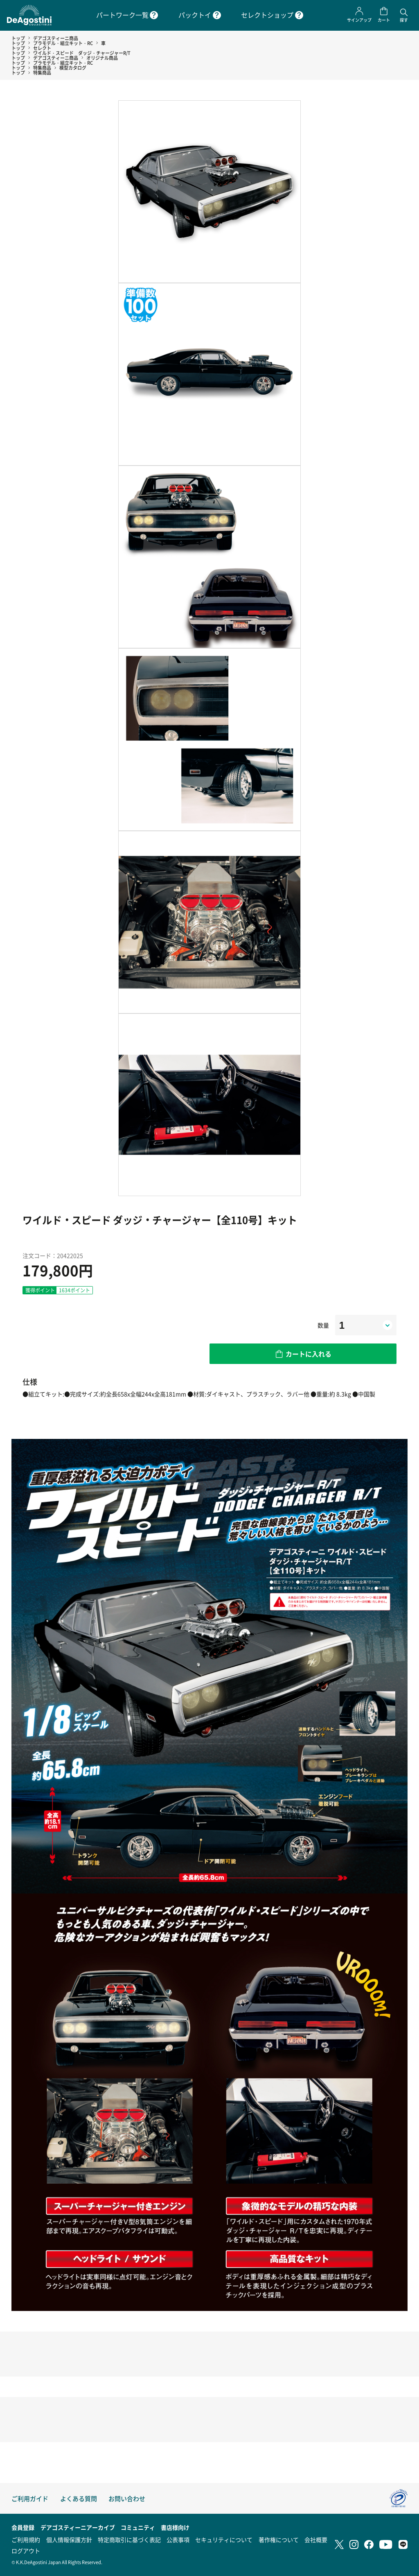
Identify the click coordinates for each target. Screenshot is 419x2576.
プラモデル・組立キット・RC (63, 43)
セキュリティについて (223, 2539)
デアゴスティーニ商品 (55, 38)
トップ (18, 38)
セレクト (42, 47)
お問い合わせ (126, 2498)
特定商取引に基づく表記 (129, 2539)
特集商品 (42, 67)
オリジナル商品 (102, 57)
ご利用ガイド (29, 2498)
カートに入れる (308, 1354)
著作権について (279, 2539)
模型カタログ (72, 67)
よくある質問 (78, 2498)
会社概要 (315, 2539)
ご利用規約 (25, 2539)
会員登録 (22, 2527)
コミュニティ (138, 2527)
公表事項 (178, 2539)
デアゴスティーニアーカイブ (78, 2527)
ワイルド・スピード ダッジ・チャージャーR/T (82, 52)
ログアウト (25, 2551)
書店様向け (175, 2527)
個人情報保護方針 (69, 2539)
